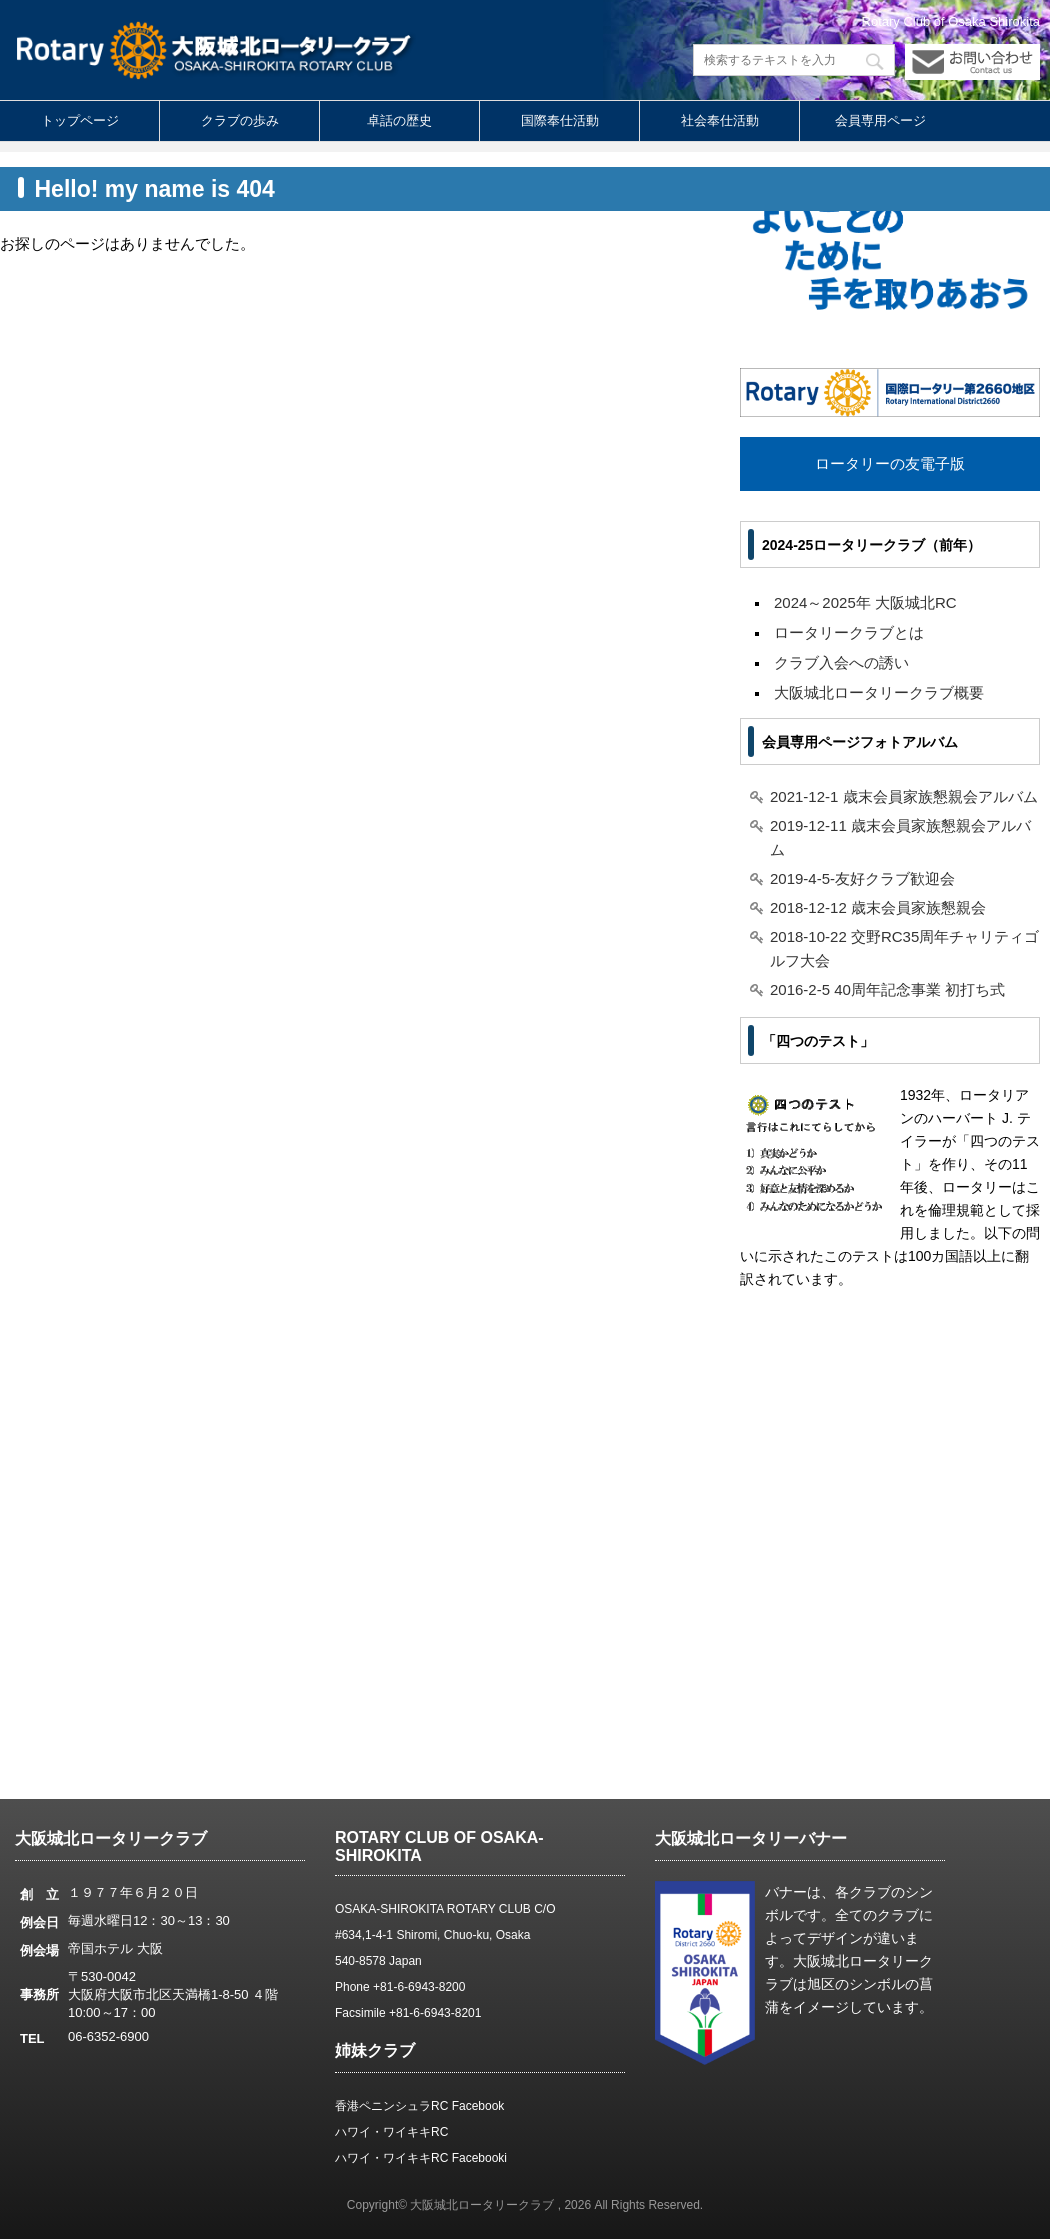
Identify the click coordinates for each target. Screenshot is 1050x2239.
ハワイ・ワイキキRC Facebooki (421, 2158)
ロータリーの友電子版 (890, 463)
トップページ (80, 120)
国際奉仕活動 (560, 120)
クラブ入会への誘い (841, 662)
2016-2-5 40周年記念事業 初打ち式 (887, 989)
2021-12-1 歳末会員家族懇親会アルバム (904, 796)
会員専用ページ (880, 120)
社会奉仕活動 (720, 120)
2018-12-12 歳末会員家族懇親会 (878, 907)
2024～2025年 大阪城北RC (865, 602)
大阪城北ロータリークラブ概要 (879, 692)
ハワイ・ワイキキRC (391, 2132)
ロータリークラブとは (849, 632)
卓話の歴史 (399, 120)
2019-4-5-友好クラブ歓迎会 (862, 878)
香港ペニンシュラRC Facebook (419, 2106)
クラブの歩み (240, 120)
